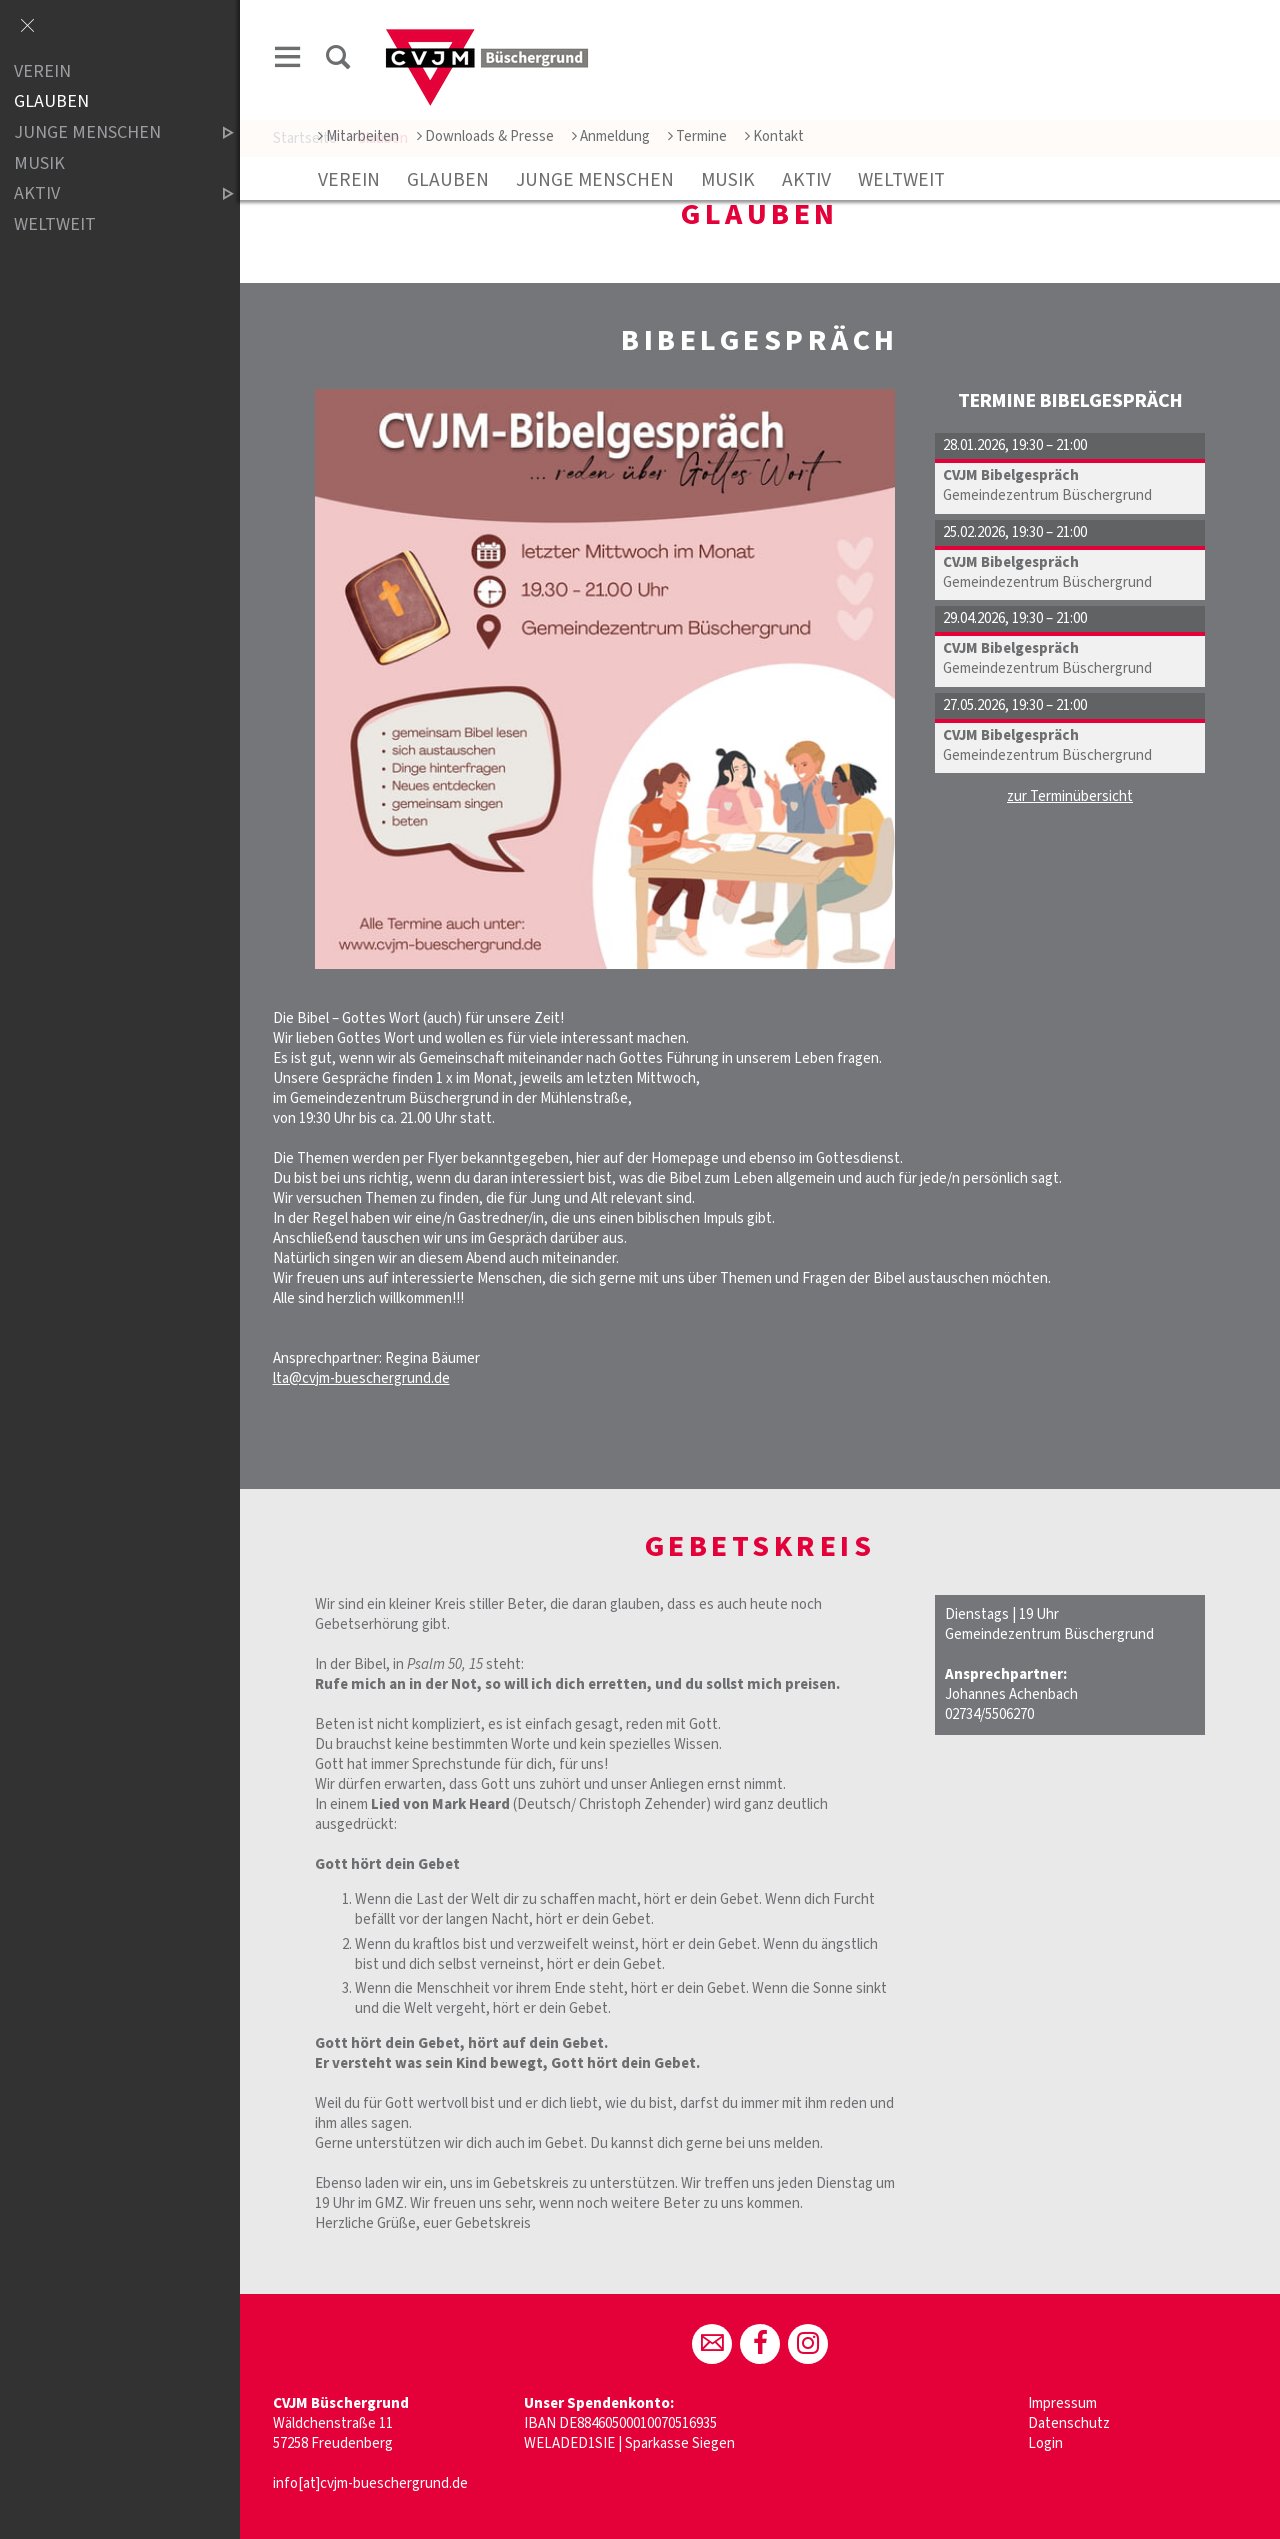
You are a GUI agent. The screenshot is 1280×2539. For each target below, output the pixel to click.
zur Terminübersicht (1070, 796)
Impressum (1062, 2403)
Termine (697, 136)
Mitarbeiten (358, 136)
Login (1045, 2443)
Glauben (448, 180)
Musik (728, 180)
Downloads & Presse (485, 136)
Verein (349, 180)
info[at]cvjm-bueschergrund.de (370, 2483)
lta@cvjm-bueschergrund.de (361, 1378)
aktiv (806, 180)
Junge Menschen (595, 180)
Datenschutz (1069, 2423)
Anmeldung (611, 136)
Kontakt (774, 136)
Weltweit (901, 180)
